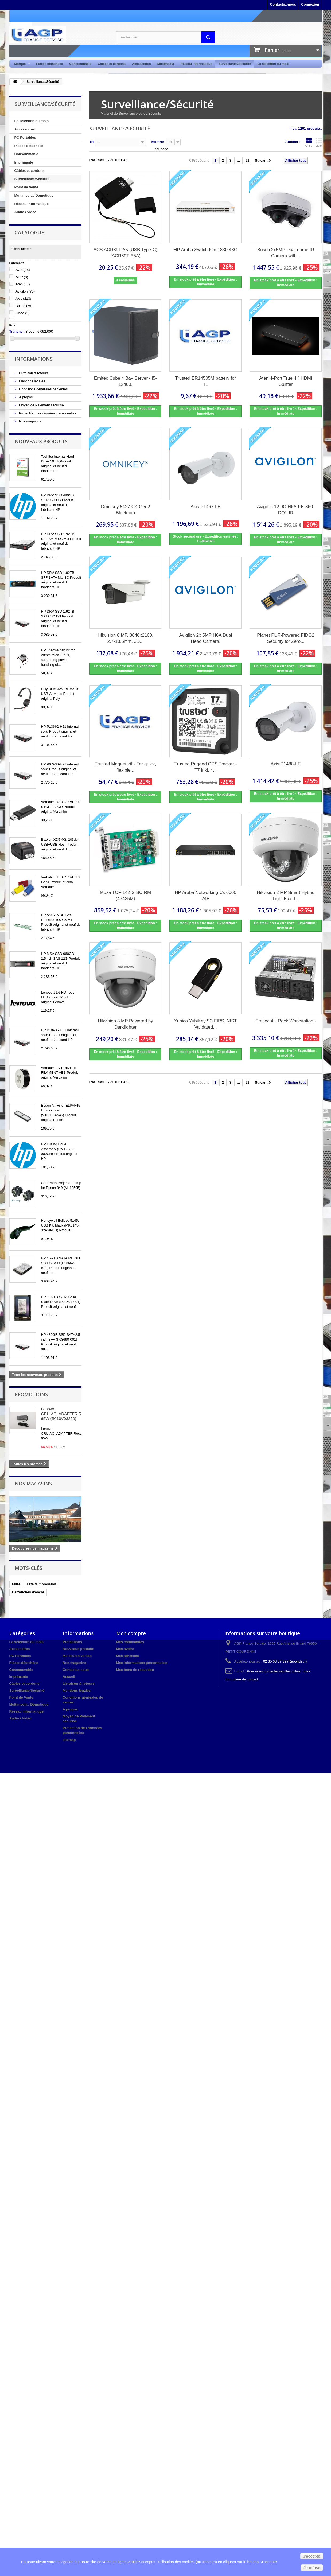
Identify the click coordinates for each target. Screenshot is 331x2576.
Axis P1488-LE (286, 763)
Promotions (31, 1394)
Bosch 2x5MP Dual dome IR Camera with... (285, 252)
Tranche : (17, 331)
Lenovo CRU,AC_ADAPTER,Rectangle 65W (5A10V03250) (69, 1414)
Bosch (23, 306)
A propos (25, 397)
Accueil (69, 1677)
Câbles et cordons (112, 64)
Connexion (310, 4)
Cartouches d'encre (28, 1592)
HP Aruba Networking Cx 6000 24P (205, 895)
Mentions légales (31, 381)
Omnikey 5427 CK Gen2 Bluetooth (125, 509)
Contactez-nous (283, 4)
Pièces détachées (49, 64)
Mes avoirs (125, 1649)
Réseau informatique (196, 64)
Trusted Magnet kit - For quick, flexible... (125, 767)
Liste (319, 142)
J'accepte (311, 2556)
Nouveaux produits (41, 441)
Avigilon (25, 291)
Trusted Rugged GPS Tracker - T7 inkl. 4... (205, 767)
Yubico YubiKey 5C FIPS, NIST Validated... (205, 1024)
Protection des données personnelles (47, 413)
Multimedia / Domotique (34, 195)
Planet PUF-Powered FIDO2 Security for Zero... (285, 638)
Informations (34, 359)
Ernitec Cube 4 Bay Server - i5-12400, (125, 381)
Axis (23, 299)
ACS (22, 270)
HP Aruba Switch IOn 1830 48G (205, 249)
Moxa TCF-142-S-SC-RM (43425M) (125, 895)
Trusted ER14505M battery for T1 (205, 381)
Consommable (80, 64)
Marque (21, 64)
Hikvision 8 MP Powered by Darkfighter (125, 1024)
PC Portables (25, 137)
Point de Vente (26, 187)
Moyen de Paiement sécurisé (41, 405)
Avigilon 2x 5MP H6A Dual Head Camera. (205, 638)
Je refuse (312, 2568)
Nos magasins (29, 421)
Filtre (16, 1584)
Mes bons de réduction (135, 1670)
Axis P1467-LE (205, 506)
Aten (22, 284)
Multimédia (165, 64)
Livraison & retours (33, 373)
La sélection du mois (273, 64)
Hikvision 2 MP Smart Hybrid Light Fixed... (285, 895)
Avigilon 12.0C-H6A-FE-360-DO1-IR (285, 509)
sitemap (69, 1740)
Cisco (22, 313)
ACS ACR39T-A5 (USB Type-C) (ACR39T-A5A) (126, 252)
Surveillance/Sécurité (235, 64)
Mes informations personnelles (141, 1663)
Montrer (157, 142)
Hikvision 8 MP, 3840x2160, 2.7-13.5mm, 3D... (125, 638)
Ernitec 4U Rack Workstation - (285, 1021)
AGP (21, 277)
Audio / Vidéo (25, 212)
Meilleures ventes (77, 1656)
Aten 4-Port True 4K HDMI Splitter (285, 381)
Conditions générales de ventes (43, 389)
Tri (91, 142)
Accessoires (141, 64)
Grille (308, 142)
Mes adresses (127, 1656)
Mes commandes (130, 1642)
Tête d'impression (41, 1584)
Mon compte (131, 1633)
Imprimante (23, 162)
